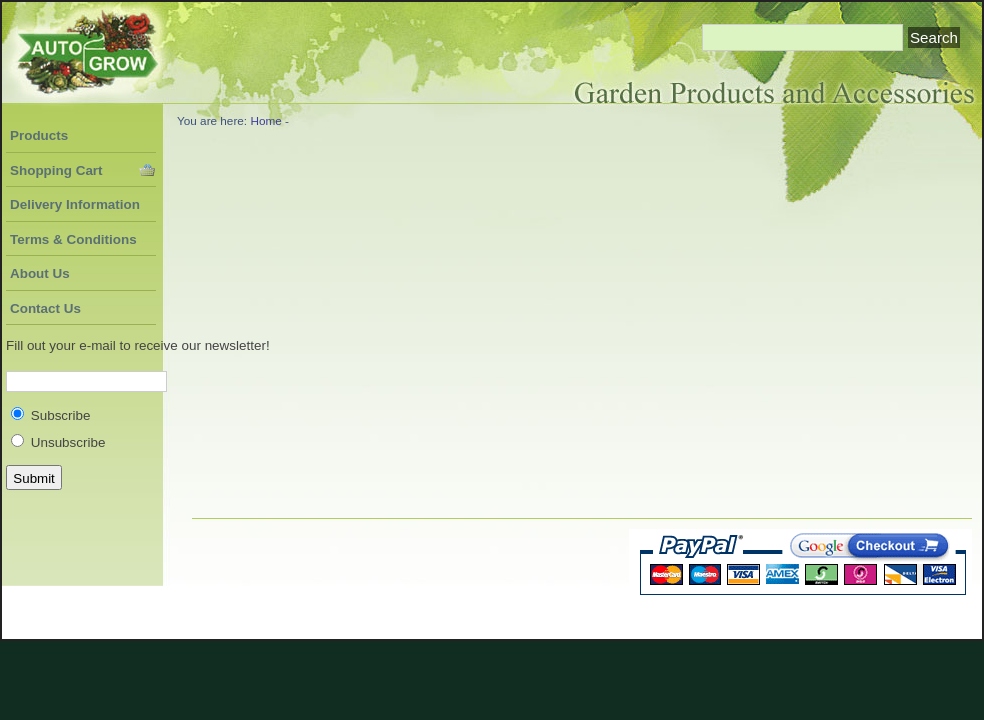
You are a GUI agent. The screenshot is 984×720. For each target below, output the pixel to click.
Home (265, 120)
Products (39, 135)
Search (934, 37)
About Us (40, 273)
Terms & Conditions (73, 239)
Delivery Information (75, 204)
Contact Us (45, 308)
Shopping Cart (56, 170)
